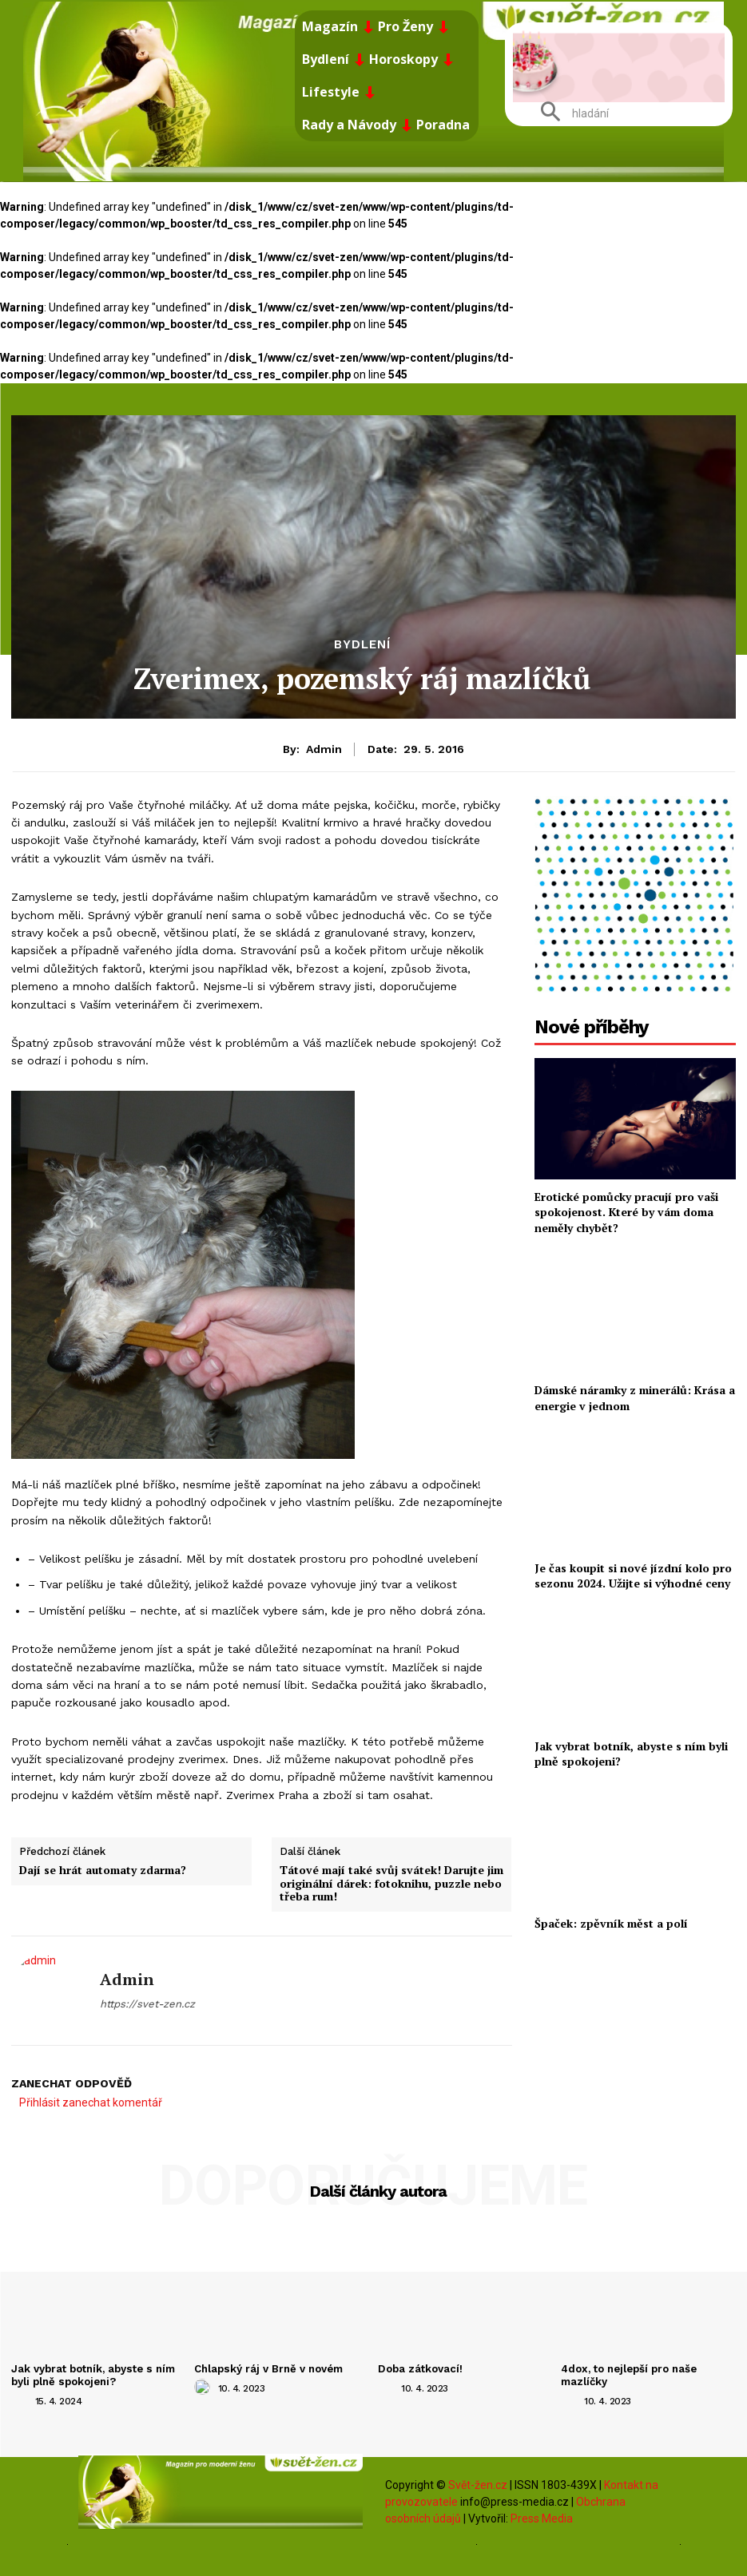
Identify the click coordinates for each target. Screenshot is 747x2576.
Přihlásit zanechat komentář (90, 2102)
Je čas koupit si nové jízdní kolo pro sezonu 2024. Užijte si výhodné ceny (633, 1575)
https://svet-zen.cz (147, 2004)
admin (324, 749)
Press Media (542, 2517)
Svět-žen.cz (477, 2484)
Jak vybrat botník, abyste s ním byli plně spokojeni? (631, 1754)
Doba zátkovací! (420, 2369)
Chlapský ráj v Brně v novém (268, 2369)
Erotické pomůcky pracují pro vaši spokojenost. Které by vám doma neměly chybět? (626, 1212)
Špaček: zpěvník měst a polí (611, 1923)
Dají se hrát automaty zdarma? (102, 1869)
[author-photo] (21, 2399)
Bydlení (362, 645)
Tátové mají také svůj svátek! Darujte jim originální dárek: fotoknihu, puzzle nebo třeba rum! (391, 1883)
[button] (569, 113)
